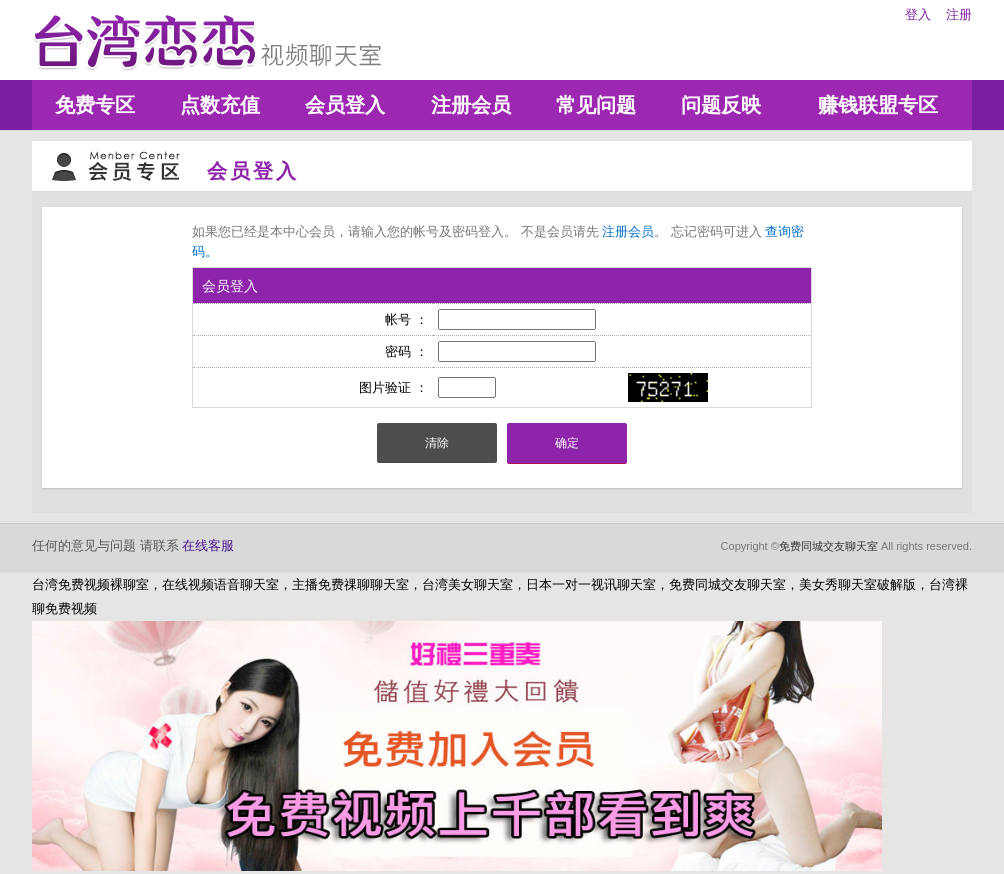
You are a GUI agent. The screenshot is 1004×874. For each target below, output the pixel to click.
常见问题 (596, 105)
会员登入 (345, 105)
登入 (918, 14)
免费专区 (95, 105)
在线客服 (208, 545)
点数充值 (220, 105)
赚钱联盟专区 (878, 105)
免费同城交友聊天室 (828, 546)
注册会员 (471, 105)
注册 (959, 14)
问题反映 (721, 105)
